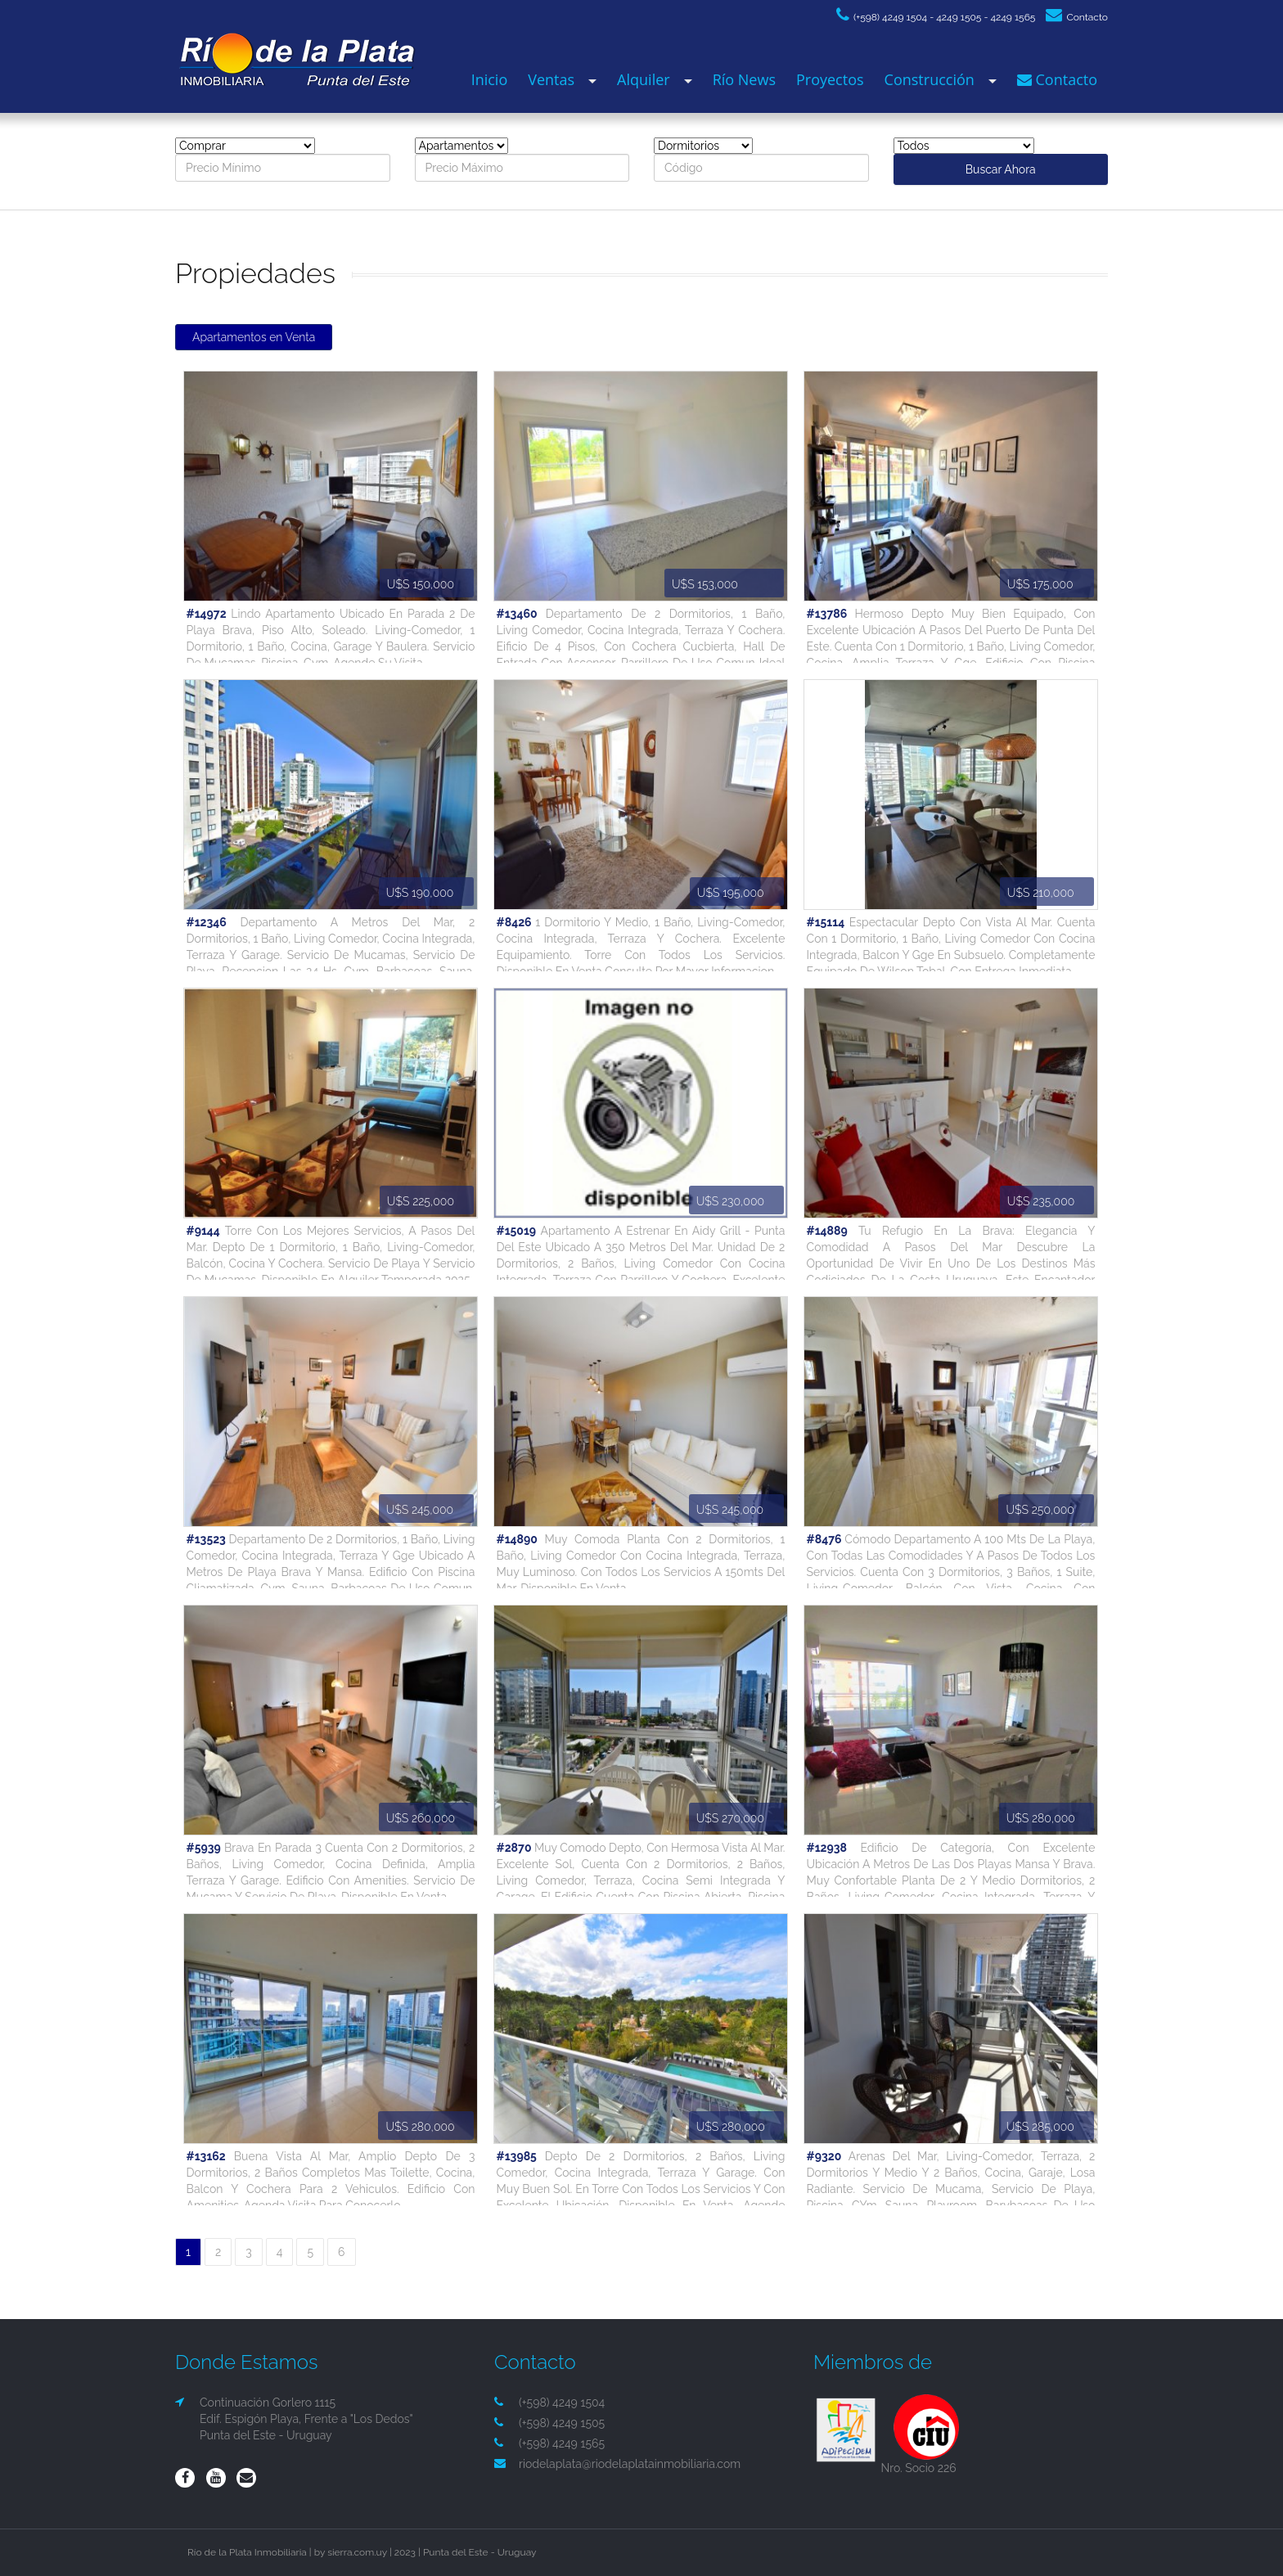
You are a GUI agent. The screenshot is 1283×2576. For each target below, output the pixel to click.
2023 (405, 2552)
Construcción (930, 79)
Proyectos (830, 79)
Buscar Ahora (1001, 169)
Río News (744, 79)
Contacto (1077, 17)
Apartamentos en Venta (253, 337)
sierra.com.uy (357, 2552)
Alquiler (643, 79)
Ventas (551, 79)
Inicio (489, 79)
